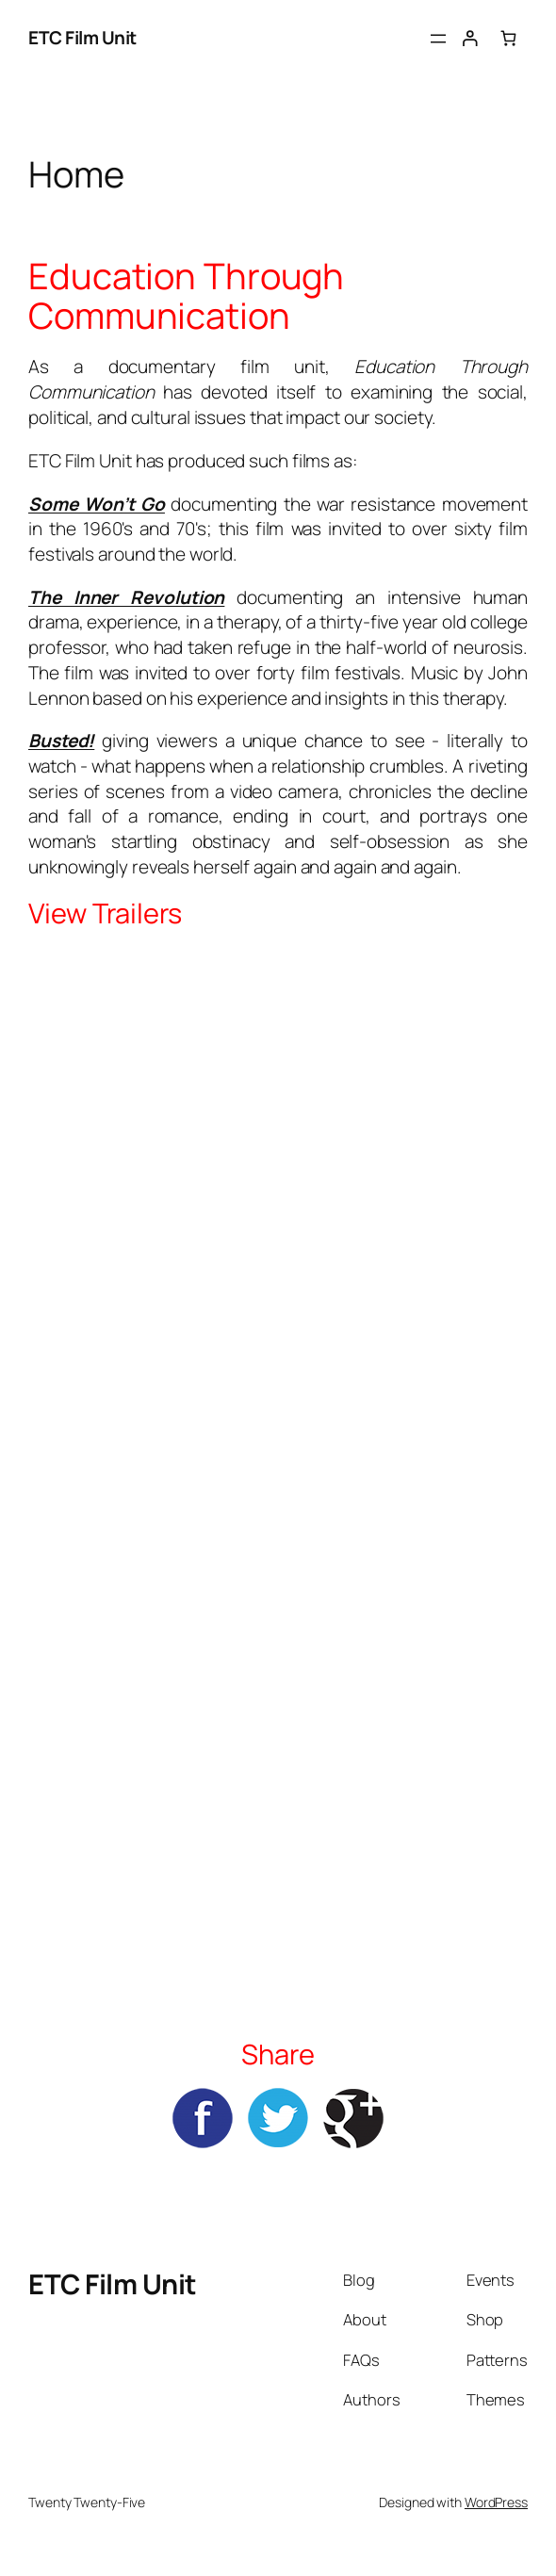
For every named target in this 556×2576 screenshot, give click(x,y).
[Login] (469, 38)
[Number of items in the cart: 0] (508, 38)
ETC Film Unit (82, 37)
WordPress (496, 2502)
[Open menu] (438, 38)
